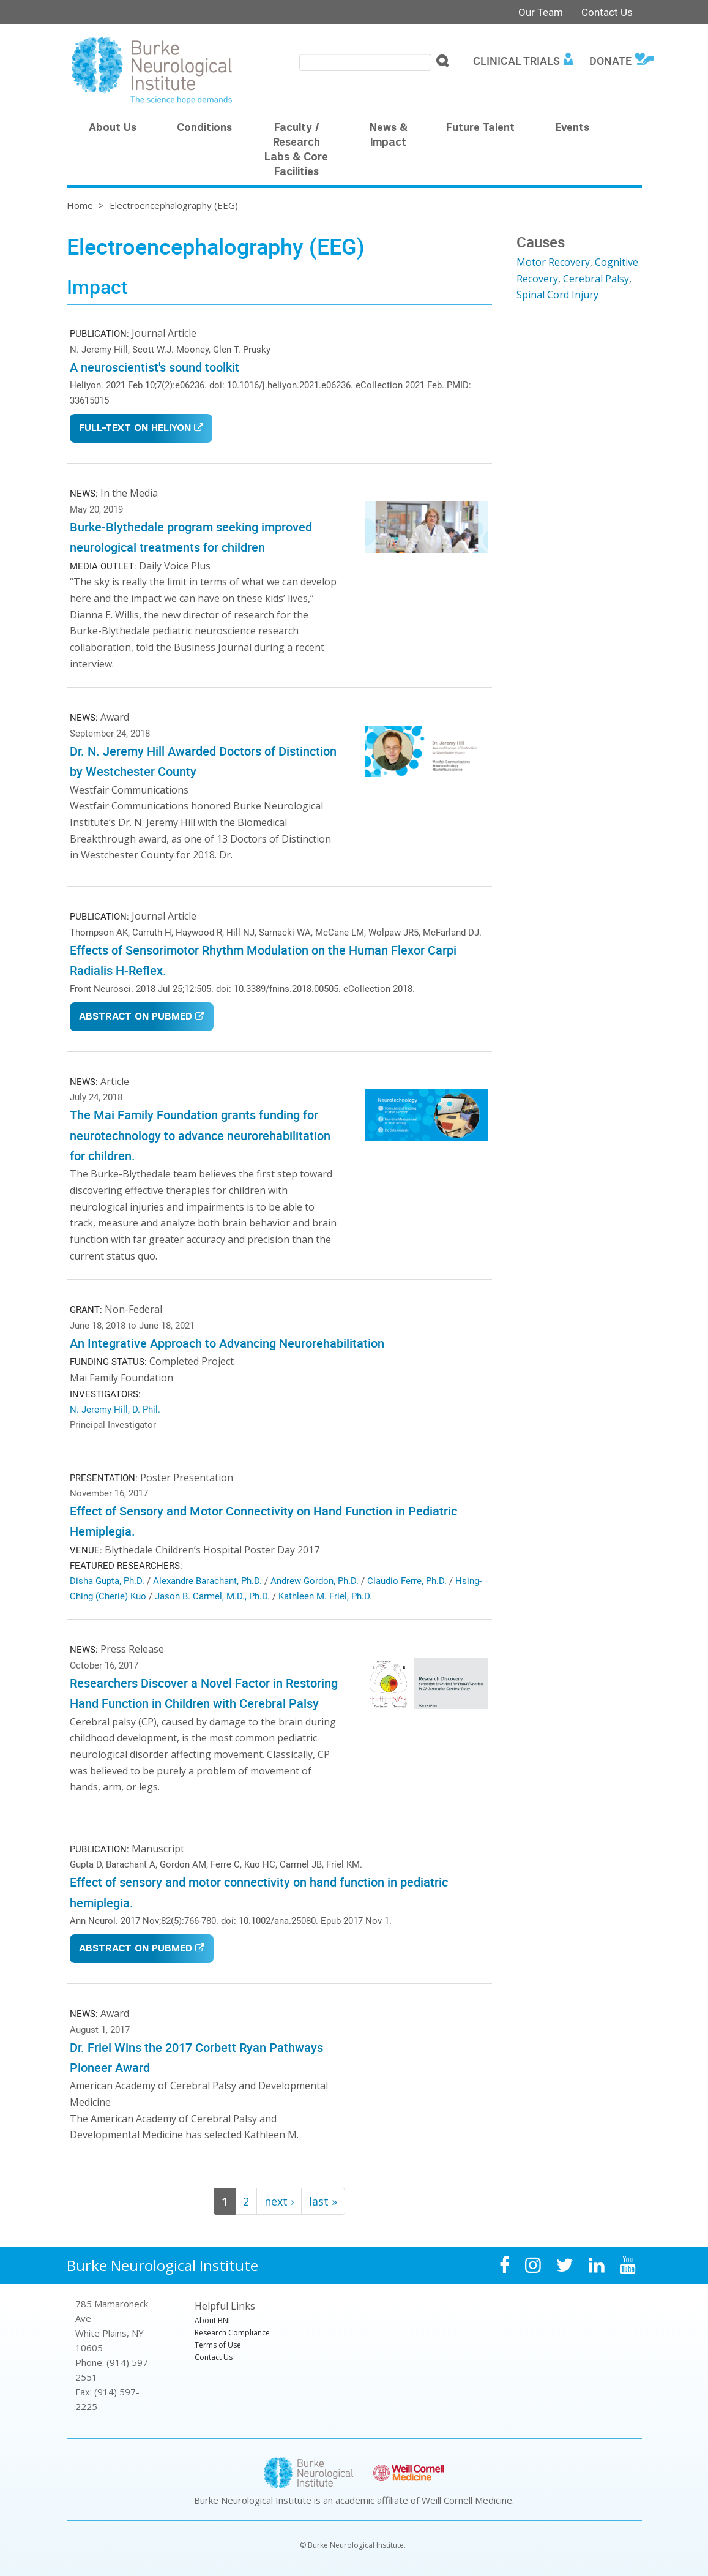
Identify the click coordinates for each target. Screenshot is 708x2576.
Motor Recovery (553, 262)
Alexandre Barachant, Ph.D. (207, 1580)
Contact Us (607, 12)
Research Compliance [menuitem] (232, 2332)
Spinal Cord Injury (557, 294)
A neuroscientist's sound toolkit (154, 367)
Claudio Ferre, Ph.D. (407, 1580)
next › (279, 2201)
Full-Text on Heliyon (135, 429)
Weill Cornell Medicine (467, 2500)
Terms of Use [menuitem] (218, 2345)
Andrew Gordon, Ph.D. (314, 1580)
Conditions (204, 128)
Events (572, 128)
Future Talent (480, 128)
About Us (112, 128)
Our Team (540, 12)
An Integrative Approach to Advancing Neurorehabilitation (227, 1343)
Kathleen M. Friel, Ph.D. (325, 1596)
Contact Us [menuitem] (214, 2357)
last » (323, 2201)
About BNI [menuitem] (212, 2320)
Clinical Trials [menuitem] (516, 60)
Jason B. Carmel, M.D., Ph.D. (212, 1596)
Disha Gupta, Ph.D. (107, 1580)
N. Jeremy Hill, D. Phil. (115, 1409)
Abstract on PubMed (135, 1017)
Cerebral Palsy (596, 278)
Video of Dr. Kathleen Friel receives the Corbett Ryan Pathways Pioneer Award (427, 2065)
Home (80, 205)
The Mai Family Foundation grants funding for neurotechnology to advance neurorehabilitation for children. (200, 1135)
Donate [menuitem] (610, 60)
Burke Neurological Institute (162, 2265)
